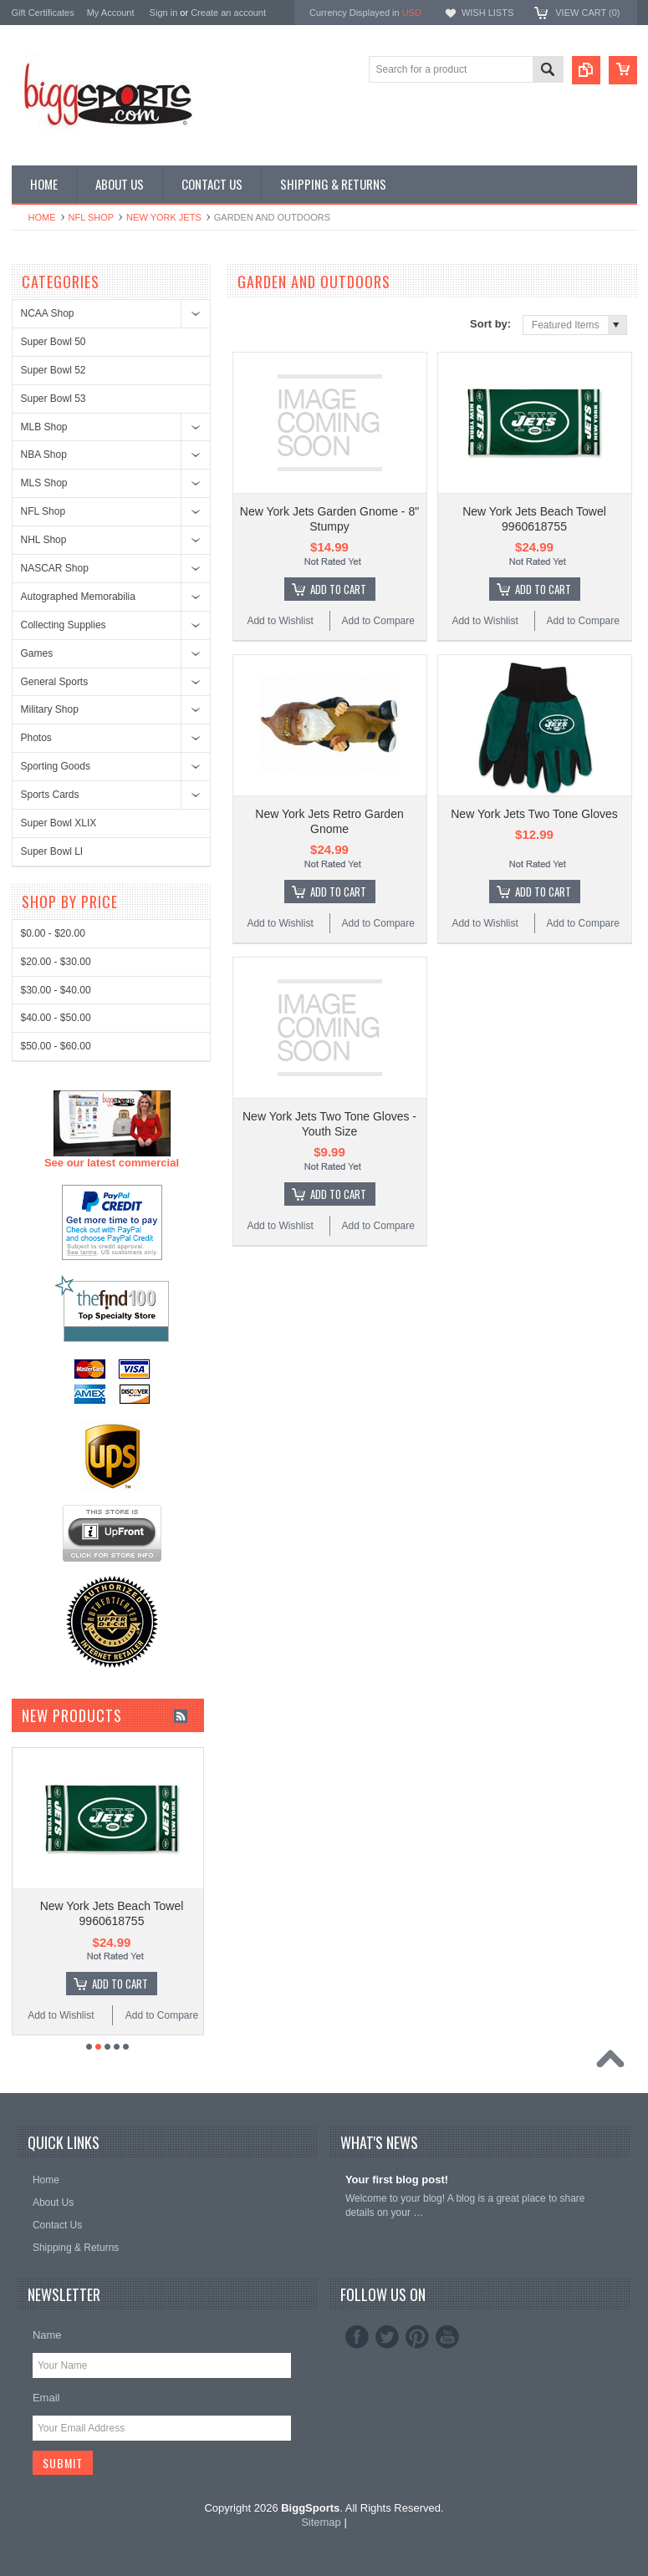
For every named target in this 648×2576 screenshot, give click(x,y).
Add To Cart (338, 589)
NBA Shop (44, 454)
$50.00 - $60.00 (56, 1666)
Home (42, 217)
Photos (36, 738)
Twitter (387, 2337)
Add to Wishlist (280, 621)
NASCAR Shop (55, 568)
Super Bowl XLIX (59, 823)
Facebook (357, 2337)
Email (46, 2397)
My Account (111, 13)
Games (37, 653)
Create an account (228, 13)
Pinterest (417, 2337)
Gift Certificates (43, 13)
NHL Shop (44, 540)
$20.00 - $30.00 (56, 1582)
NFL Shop (92, 217)
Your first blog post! (396, 2179)
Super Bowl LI (52, 851)
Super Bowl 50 (53, 342)
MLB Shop (44, 427)
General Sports (55, 682)
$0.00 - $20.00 (53, 1553)
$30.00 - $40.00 (56, 1610)
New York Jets (164, 217)
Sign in (164, 13)
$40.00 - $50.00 (56, 1638)
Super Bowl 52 (53, 370)
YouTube (447, 2337)
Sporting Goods (55, 766)
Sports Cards (50, 794)
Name (47, 2335)
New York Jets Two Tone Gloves (534, 814)
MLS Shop (44, 483)
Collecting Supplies (63, 625)
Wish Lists (487, 13)
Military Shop (50, 709)
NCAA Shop (47, 313)
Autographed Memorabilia (78, 596)
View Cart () (587, 13)
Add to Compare (378, 621)
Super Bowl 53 (53, 398)
